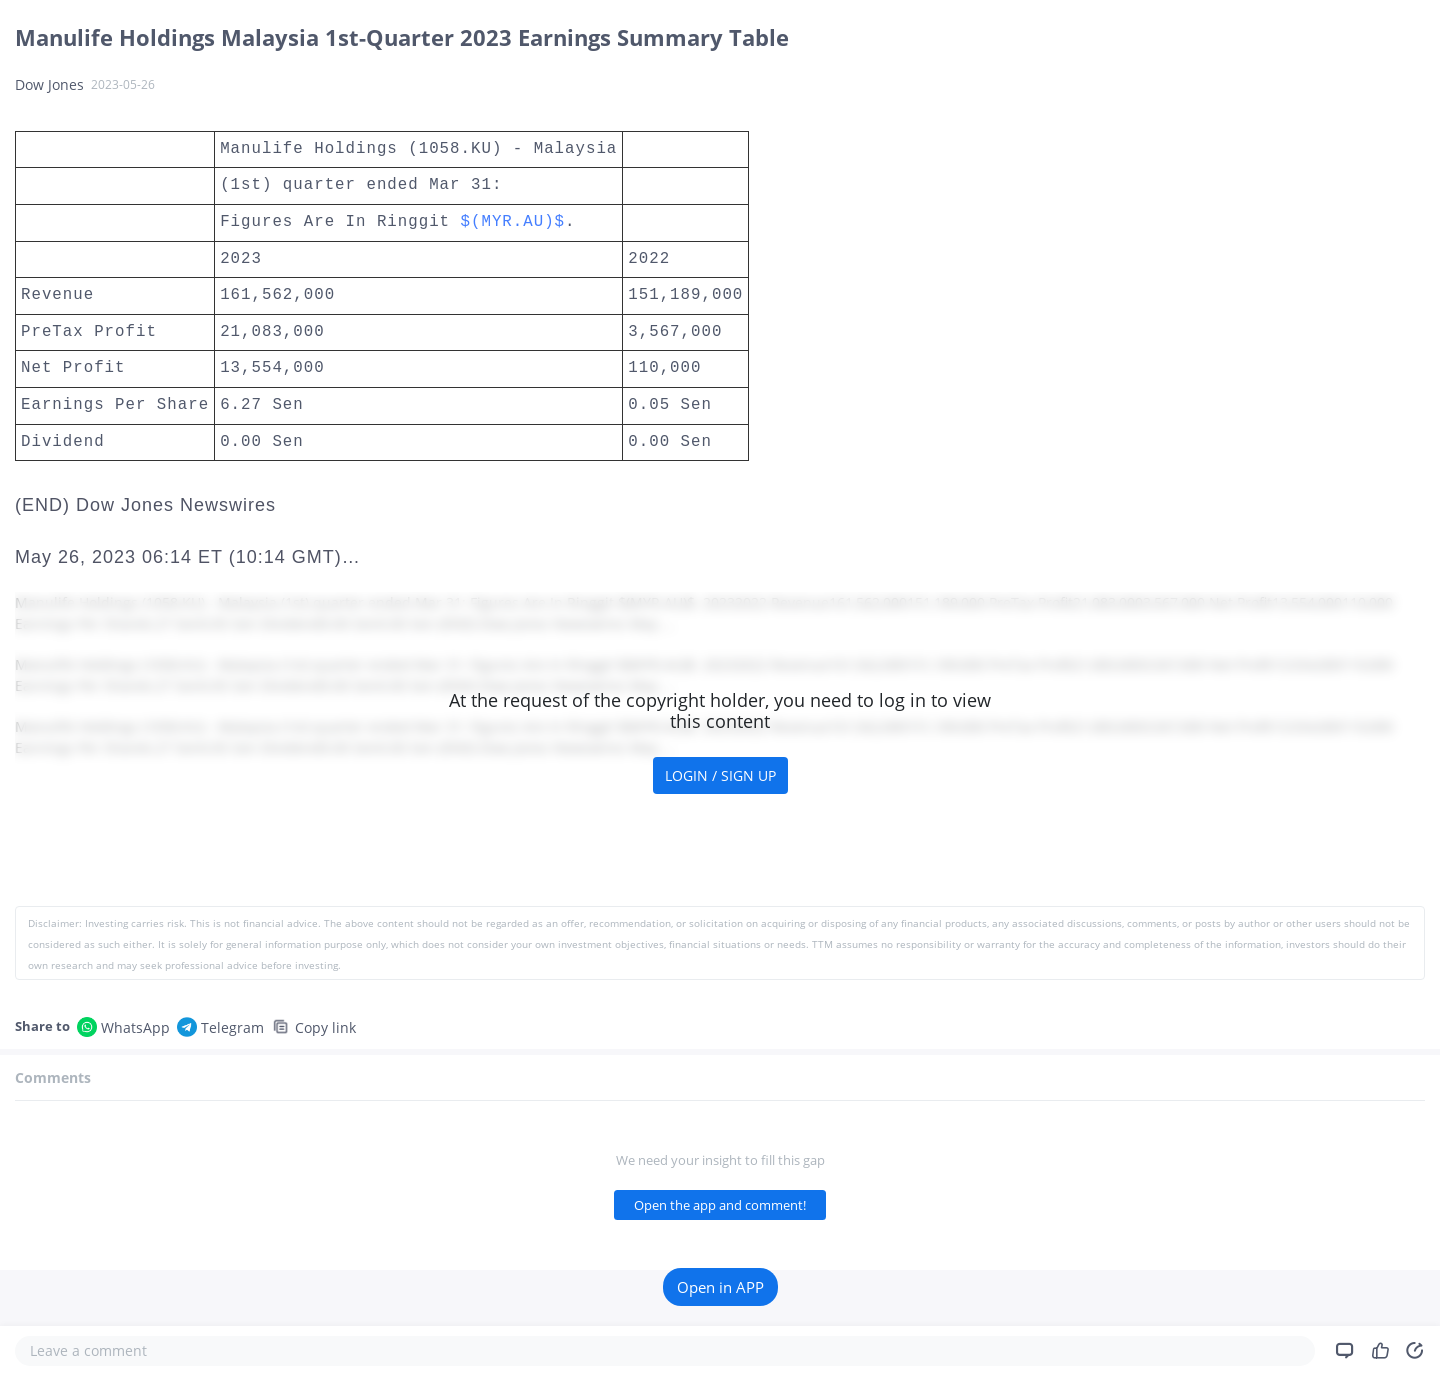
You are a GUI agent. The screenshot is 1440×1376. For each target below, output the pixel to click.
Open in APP (720, 1287)
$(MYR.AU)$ (513, 222)
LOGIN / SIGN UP (720, 775)
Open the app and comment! (720, 1205)
